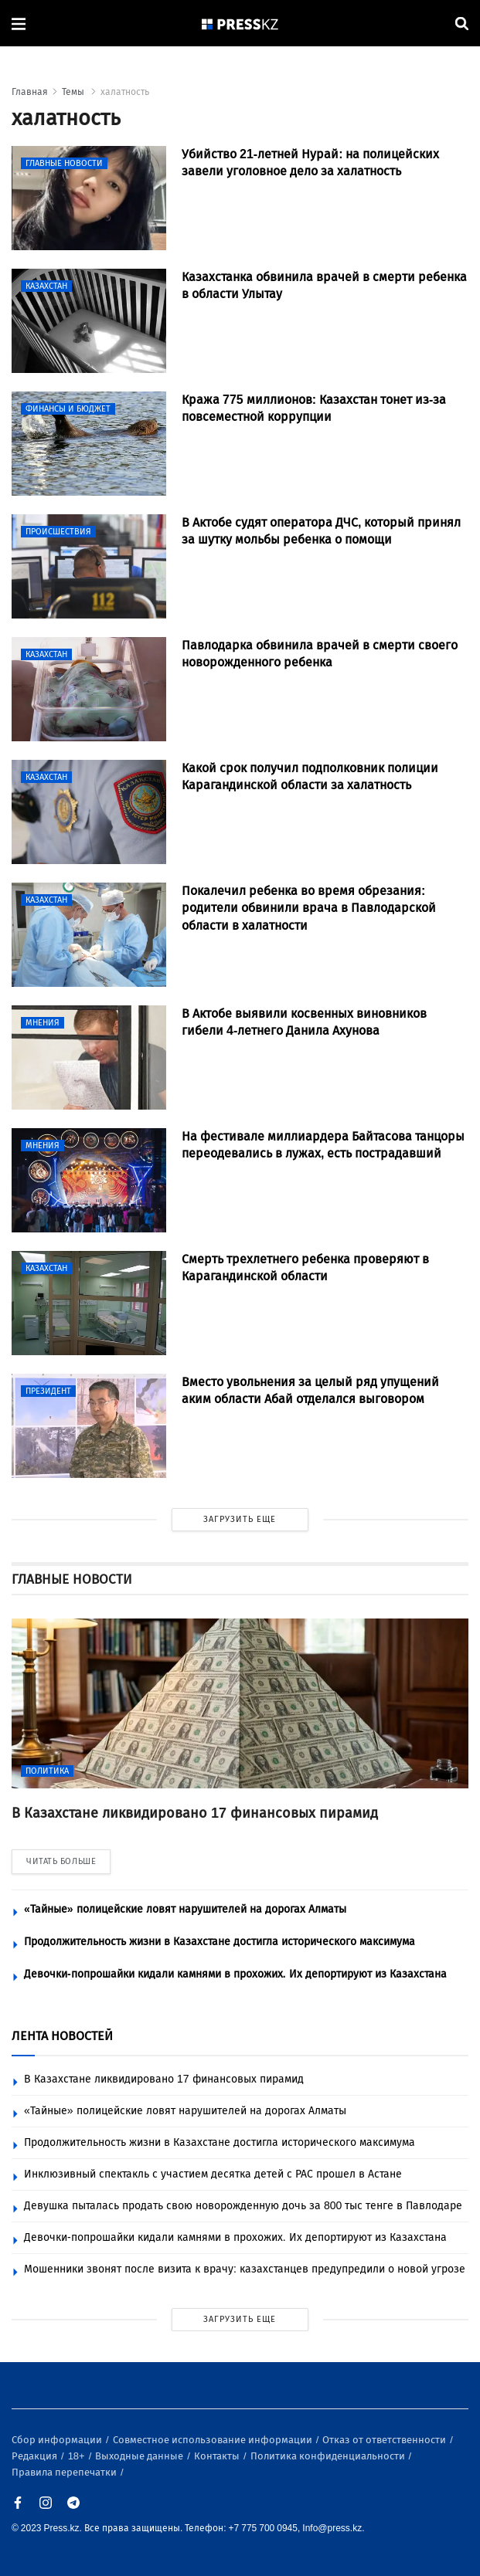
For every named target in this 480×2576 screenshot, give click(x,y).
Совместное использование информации (214, 2440)
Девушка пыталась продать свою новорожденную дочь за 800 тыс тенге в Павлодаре (243, 2205)
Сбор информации (58, 2440)
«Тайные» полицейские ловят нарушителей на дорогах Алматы (185, 1909)
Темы (74, 91)
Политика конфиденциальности (328, 2456)
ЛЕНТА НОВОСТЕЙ (62, 2036)
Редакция (36, 2456)
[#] (240, 23)
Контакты (218, 2456)
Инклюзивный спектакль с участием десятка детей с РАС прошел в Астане (213, 2174)
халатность (124, 91)
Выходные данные (140, 2456)
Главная (30, 91)
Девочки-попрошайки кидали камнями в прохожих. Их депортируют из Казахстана (235, 1974)
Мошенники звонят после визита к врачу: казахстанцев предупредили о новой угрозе (244, 2269)
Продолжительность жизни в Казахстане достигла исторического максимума (219, 1941)
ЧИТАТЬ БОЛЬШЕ (61, 1861)
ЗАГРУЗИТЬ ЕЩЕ (239, 1519)
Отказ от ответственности (385, 2440)
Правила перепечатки (65, 2472)
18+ (77, 2456)
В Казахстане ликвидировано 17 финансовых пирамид (164, 2079)
